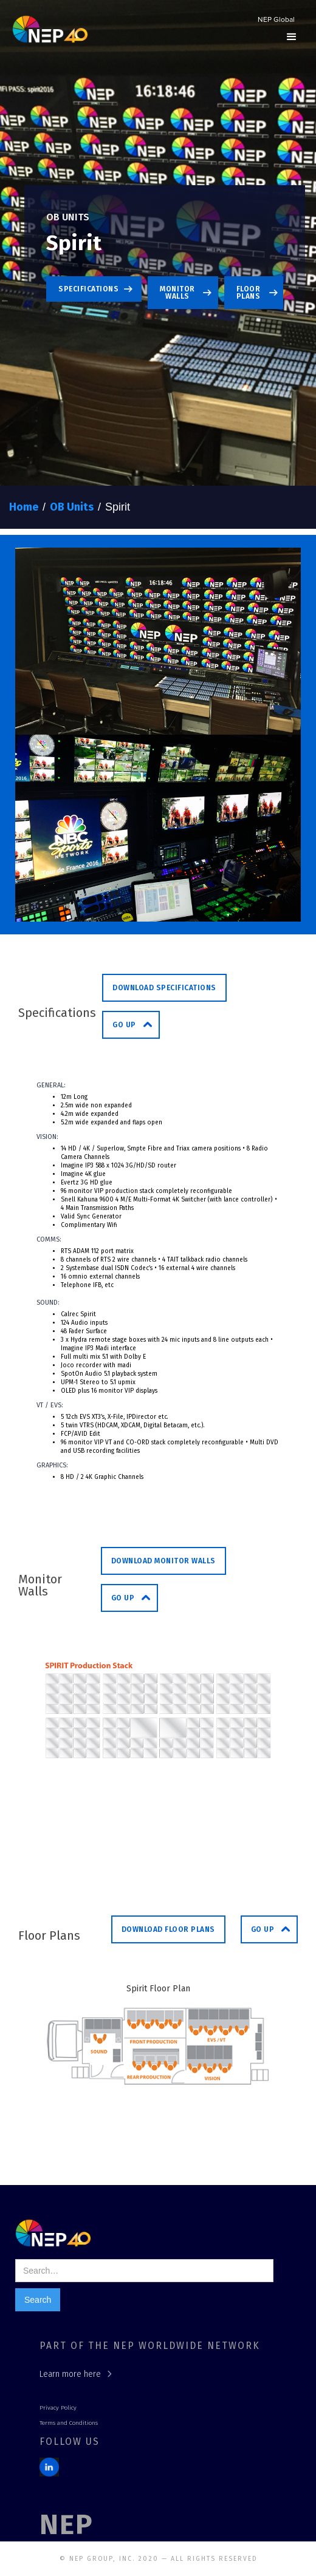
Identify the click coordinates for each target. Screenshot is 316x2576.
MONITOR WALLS (177, 293)
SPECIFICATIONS (88, 289)
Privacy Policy (58, 2407)
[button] (291, 37)
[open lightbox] (158, 641)
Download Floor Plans (168, 1929)
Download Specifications (164, 988)
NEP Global (276, 20)
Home (23, 507)
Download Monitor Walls (163, 1561)
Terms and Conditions (69, 2423)
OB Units (72, 507)
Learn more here (70, 2374)
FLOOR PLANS (248, 293)
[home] (47, 31)
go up (124, 1025)
